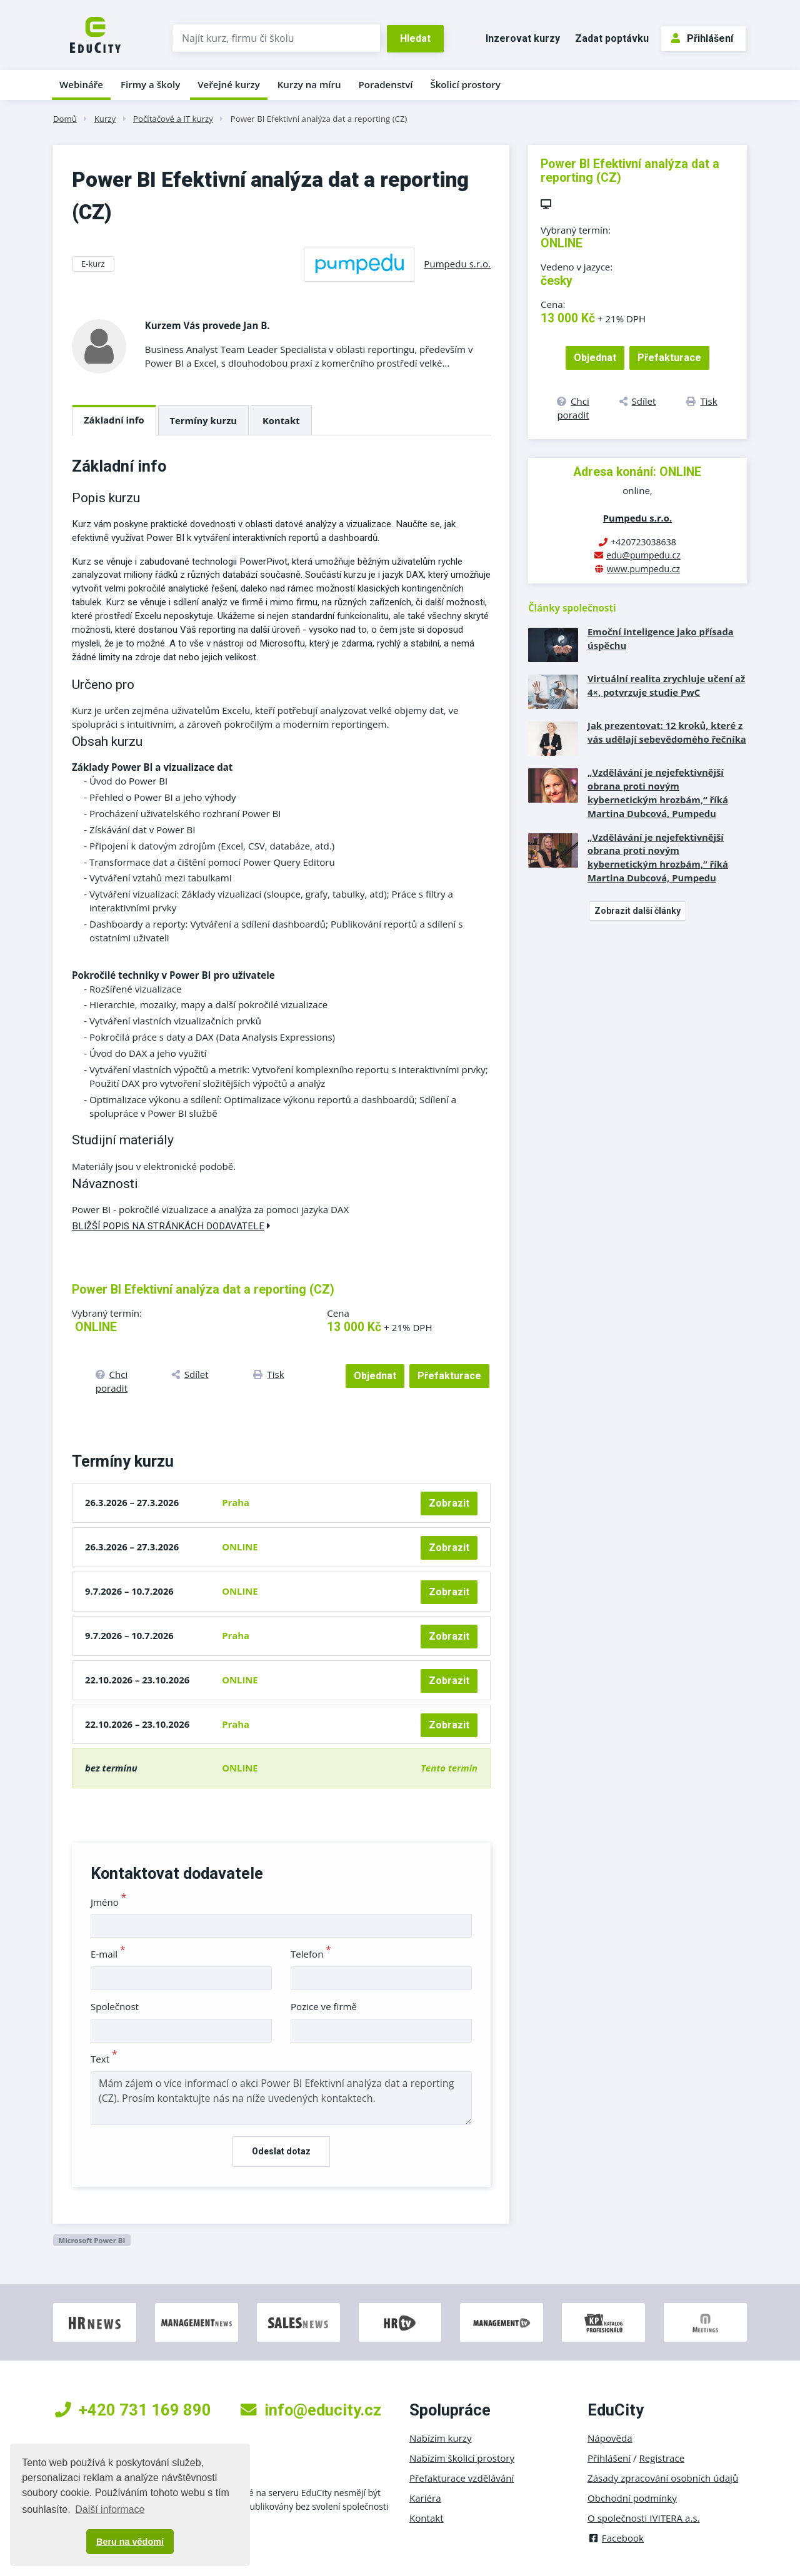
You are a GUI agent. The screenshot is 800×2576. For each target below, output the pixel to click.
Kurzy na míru (309, 84)
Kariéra (425, 2498)
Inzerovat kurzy (523, 38)
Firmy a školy (150, 84)
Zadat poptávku (612, 38)
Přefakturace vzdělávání (461, 2478)
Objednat (375, 1376)
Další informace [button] (109, 2509)
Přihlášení (702, 38)
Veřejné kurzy (229, 84)
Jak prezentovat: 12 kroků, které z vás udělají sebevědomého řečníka (667, 732)
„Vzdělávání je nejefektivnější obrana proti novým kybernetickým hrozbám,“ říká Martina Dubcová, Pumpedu (658, 793)
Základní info (114, 420)
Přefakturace (449, 1376)
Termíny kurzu (204, 420)
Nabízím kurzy (440, 2438)
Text (104, 2059)
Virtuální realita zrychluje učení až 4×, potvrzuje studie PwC (666, 685)
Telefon (311, 1954)
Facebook (616, 2538)
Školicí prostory (465, 84)
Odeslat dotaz (281, 2151)
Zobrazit (449, 1503)
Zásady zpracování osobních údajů (663, 2478)
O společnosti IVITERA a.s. (644, 2518)
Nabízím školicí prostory (461, 2458)
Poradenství (386, 84)
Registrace (662, 2458)
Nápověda (610, 2438)
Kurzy (105, 118)
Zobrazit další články (637, 911)
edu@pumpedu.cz (643, 555)
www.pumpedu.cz (643, 569)
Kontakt (281, 420)
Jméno (108, 1902)
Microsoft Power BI (91, 2240)
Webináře (81, 84)
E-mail (108, 1954)
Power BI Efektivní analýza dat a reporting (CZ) (319, 118)
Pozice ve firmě (324, 2006)
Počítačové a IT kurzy (173, 118)
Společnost (115, 2006)
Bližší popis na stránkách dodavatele (171, 1226)
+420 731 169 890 (133, 2409)
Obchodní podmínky (632, 2498)
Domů (65, 118)
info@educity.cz (311, 2409)
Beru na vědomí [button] (130, 2542)
